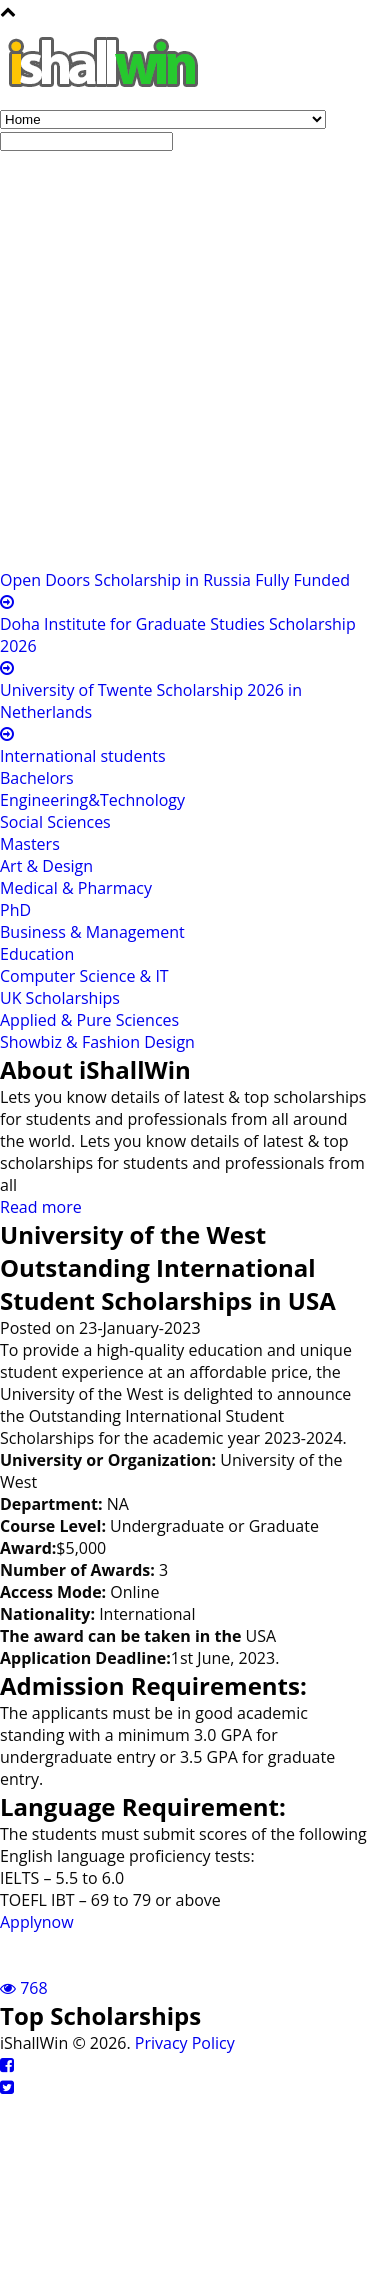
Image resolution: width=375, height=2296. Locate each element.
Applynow (37, 1922)
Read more (41, 1207)
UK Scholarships (60, 998)
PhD (15, 910)
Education (37, 954)
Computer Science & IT (84, 976)
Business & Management (92, 932)
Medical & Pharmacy (76, 888)
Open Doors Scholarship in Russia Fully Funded (175, 580)
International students (83, 756)
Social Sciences (55, 822)
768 (24, 1988)
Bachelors (37, 778)
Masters (30, 844)
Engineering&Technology (92, 800)
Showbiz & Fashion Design (97, 1042)
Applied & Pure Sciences (89, 1020)
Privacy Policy (185, 2043)
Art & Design (46, 866)
